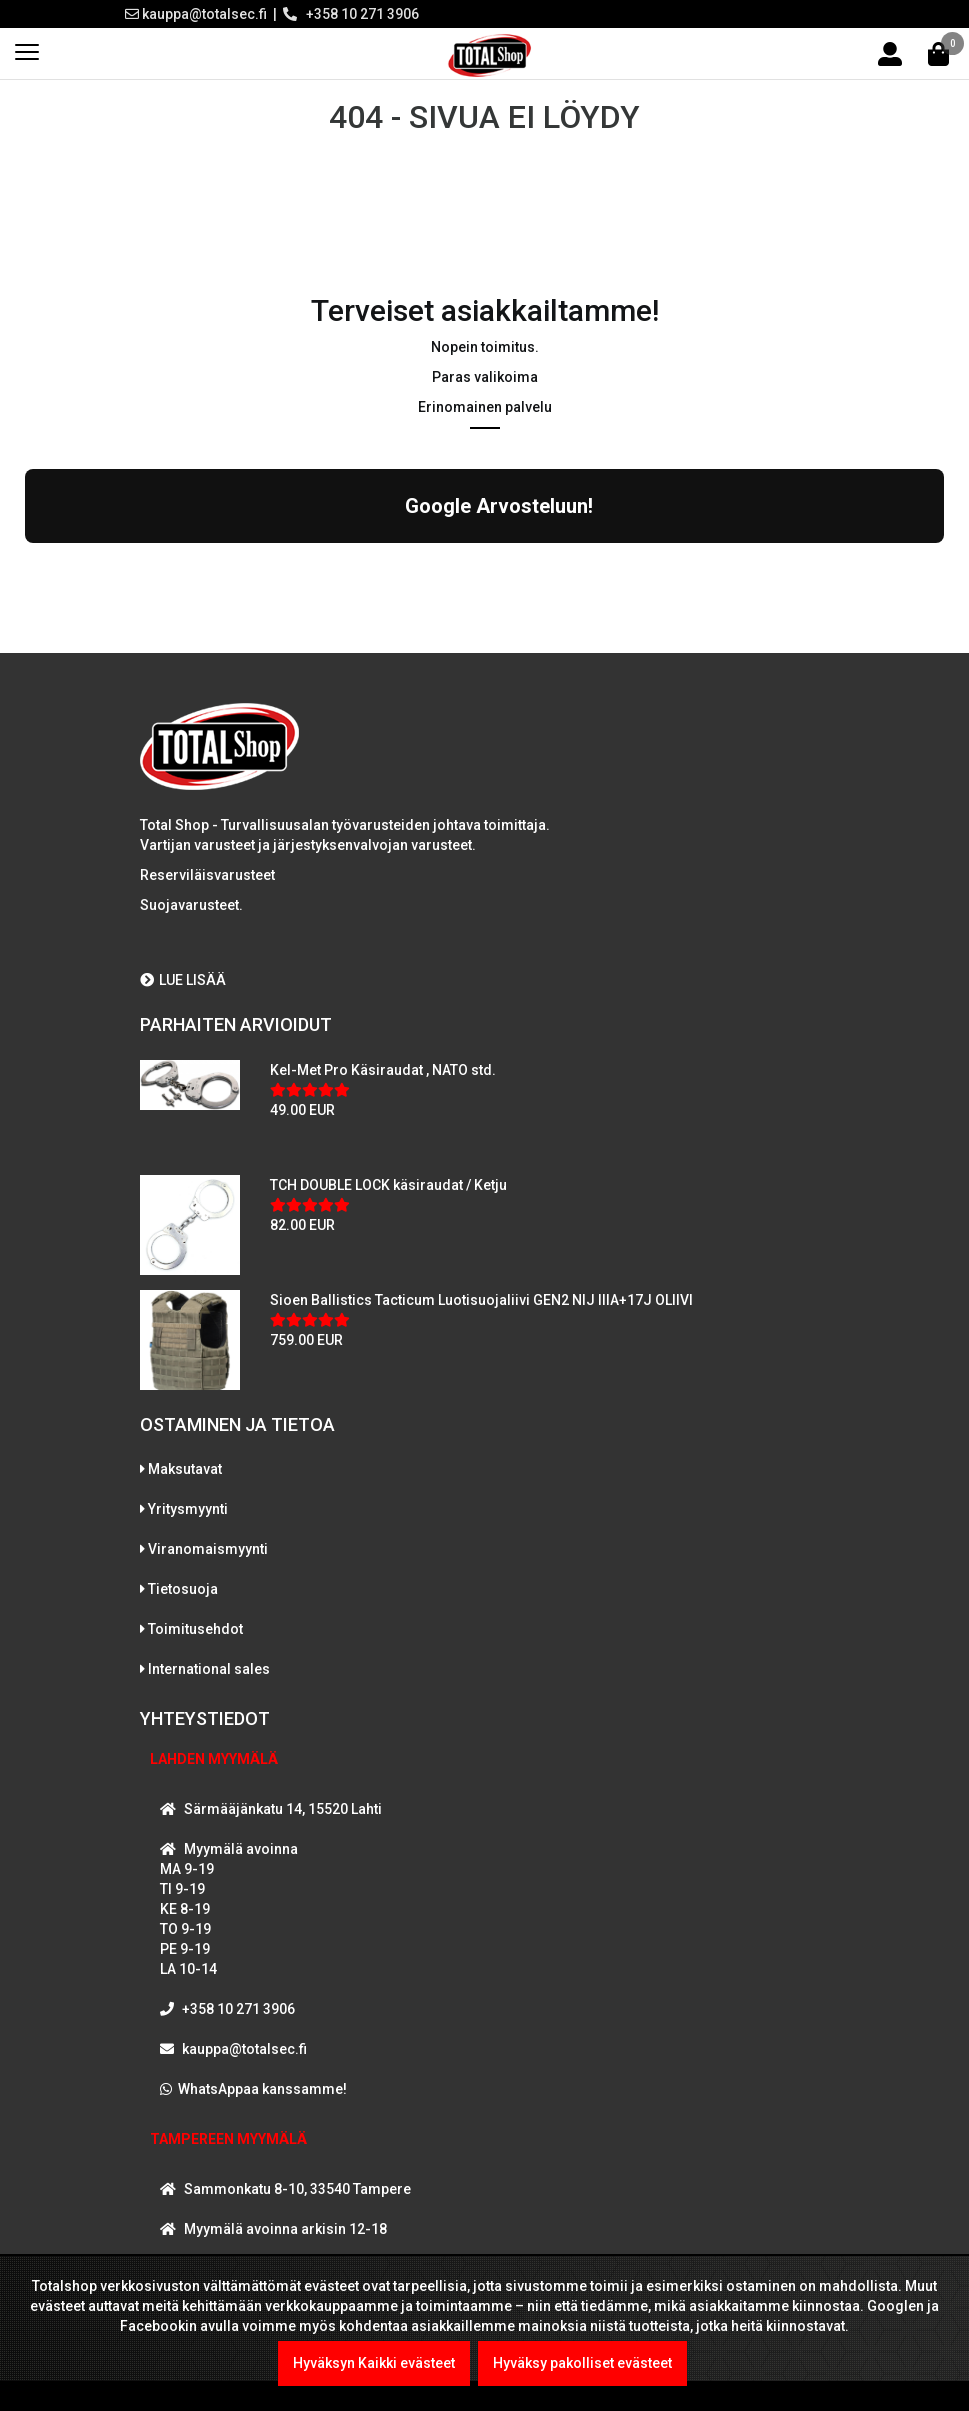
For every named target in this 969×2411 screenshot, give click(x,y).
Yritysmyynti (188, 1509)
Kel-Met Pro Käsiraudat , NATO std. (383, 1070)
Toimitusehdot (195, 1629)
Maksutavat (185, 1469)
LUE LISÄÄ (183, 980)
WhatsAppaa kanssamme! (262, 2089)
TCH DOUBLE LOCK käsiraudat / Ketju (388, 1185)
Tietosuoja (183, 1589)
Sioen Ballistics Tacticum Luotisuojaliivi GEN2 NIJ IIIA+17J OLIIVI (481, 1300)
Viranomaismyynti (208, 1549)
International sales (209, 1669)
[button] (25, 563)
